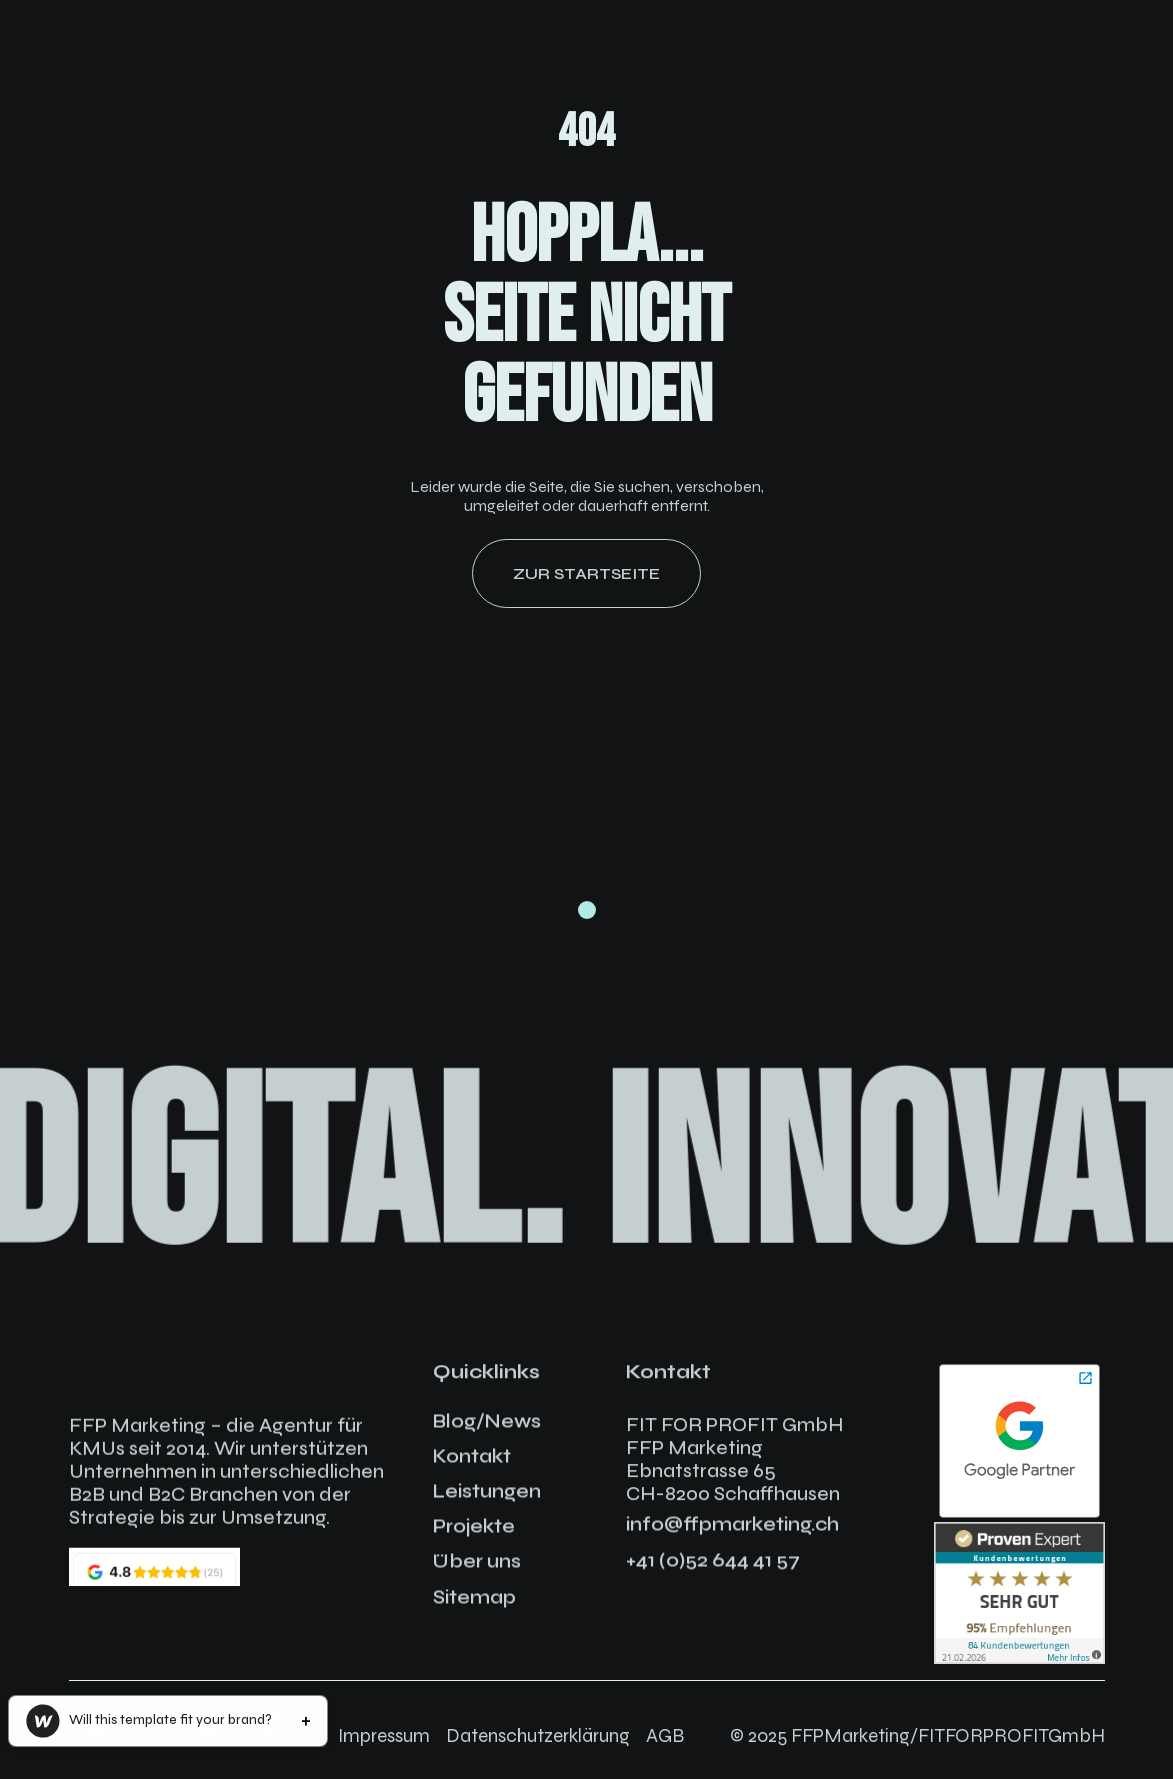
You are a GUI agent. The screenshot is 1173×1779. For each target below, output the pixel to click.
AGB (665, 1735)
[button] (168, 1721)
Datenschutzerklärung (538, 1735)
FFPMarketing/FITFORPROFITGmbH (948, 1735)
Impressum (384, 1735)
